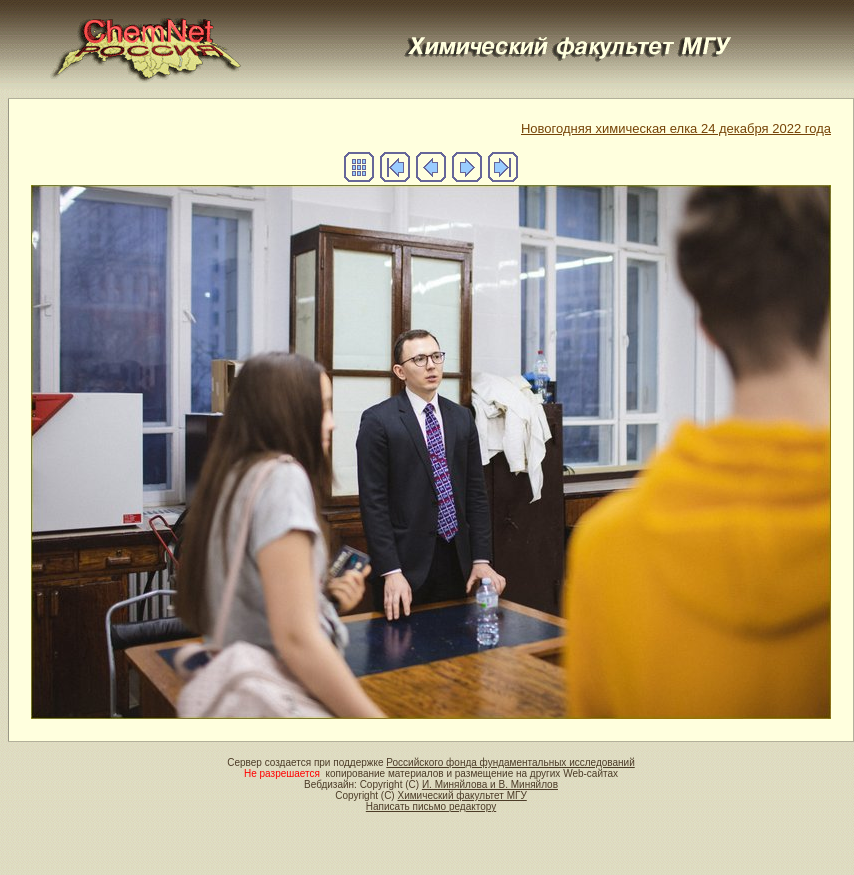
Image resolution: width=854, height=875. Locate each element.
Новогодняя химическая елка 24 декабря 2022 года (676, 128)
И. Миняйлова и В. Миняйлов (490, 784)
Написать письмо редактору (431, 806)
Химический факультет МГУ (461, 795)
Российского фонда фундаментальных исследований (510, 762)
